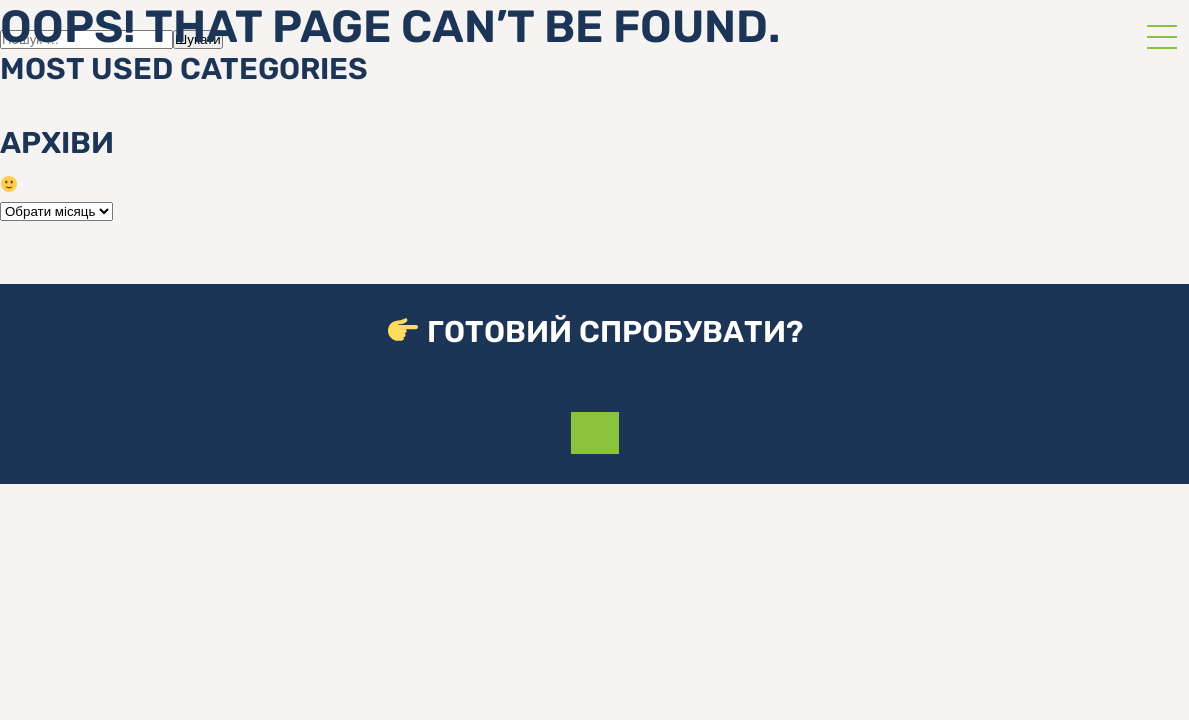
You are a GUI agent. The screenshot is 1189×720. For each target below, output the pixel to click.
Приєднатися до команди (595, 433)
